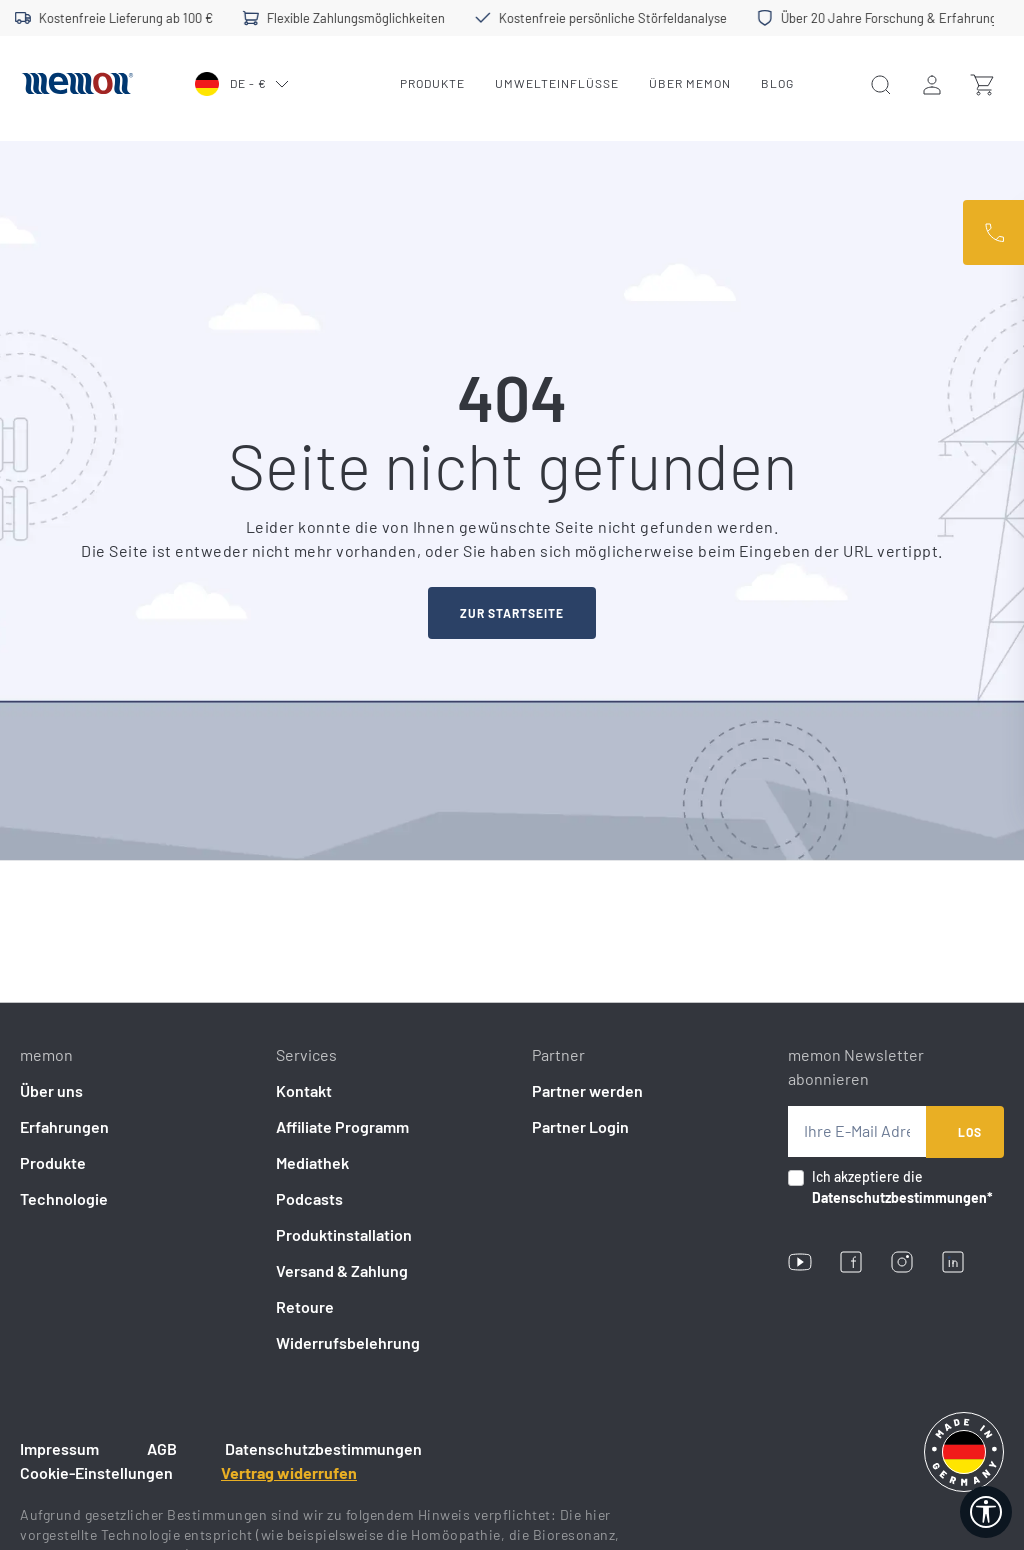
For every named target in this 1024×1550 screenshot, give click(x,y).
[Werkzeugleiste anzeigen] (986, 1512)
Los (970, 1132)
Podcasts (309, 1198)
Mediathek (312, 1162)
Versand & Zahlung (342, 1270)
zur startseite (512, 613)
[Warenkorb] (982, 84)
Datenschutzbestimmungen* (902, 1197)
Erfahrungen (64, 1126)
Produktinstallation (344, 1234)
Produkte (53, 1162)
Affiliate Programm (342, 1126)
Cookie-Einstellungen (96, 1472)
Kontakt (304, 1090)
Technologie (64, 1198)
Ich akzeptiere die (902, 1187)
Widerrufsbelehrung (348, 1342)
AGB (162, 1448)
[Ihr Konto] (932, 84)
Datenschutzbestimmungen (323, 1448)
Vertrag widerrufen (289, 1472)
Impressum (59, 1448)
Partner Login (580, 1126)
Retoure (305, 1306)
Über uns (51, 1090)
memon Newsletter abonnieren (856, 1066)
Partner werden (587, 1090)
